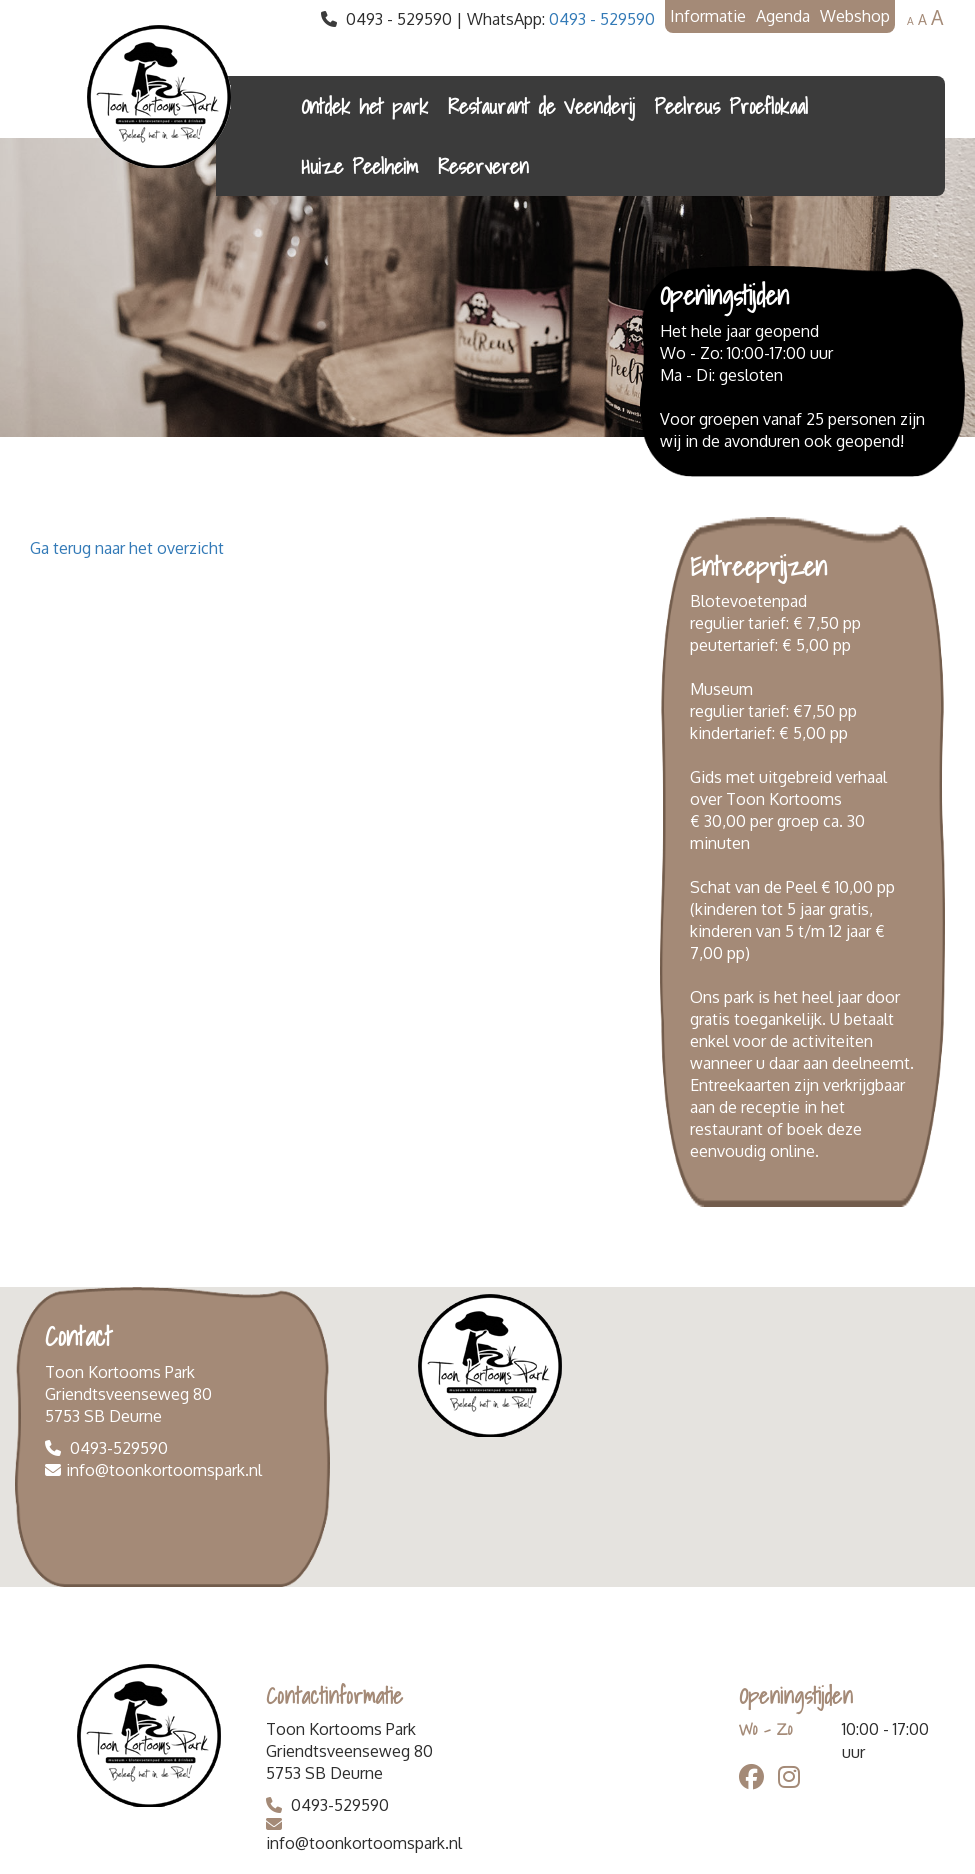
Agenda (783, 16)
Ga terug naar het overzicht (127, 548)
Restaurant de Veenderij (541, 106)
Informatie (708, 16)
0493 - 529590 (602, 19)
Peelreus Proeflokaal (731, 106)
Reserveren (483, 166)
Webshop (855, 16)
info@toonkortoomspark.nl (164, 1470)
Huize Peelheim (359, 166)
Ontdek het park (364, 106)
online (792, 1151)
